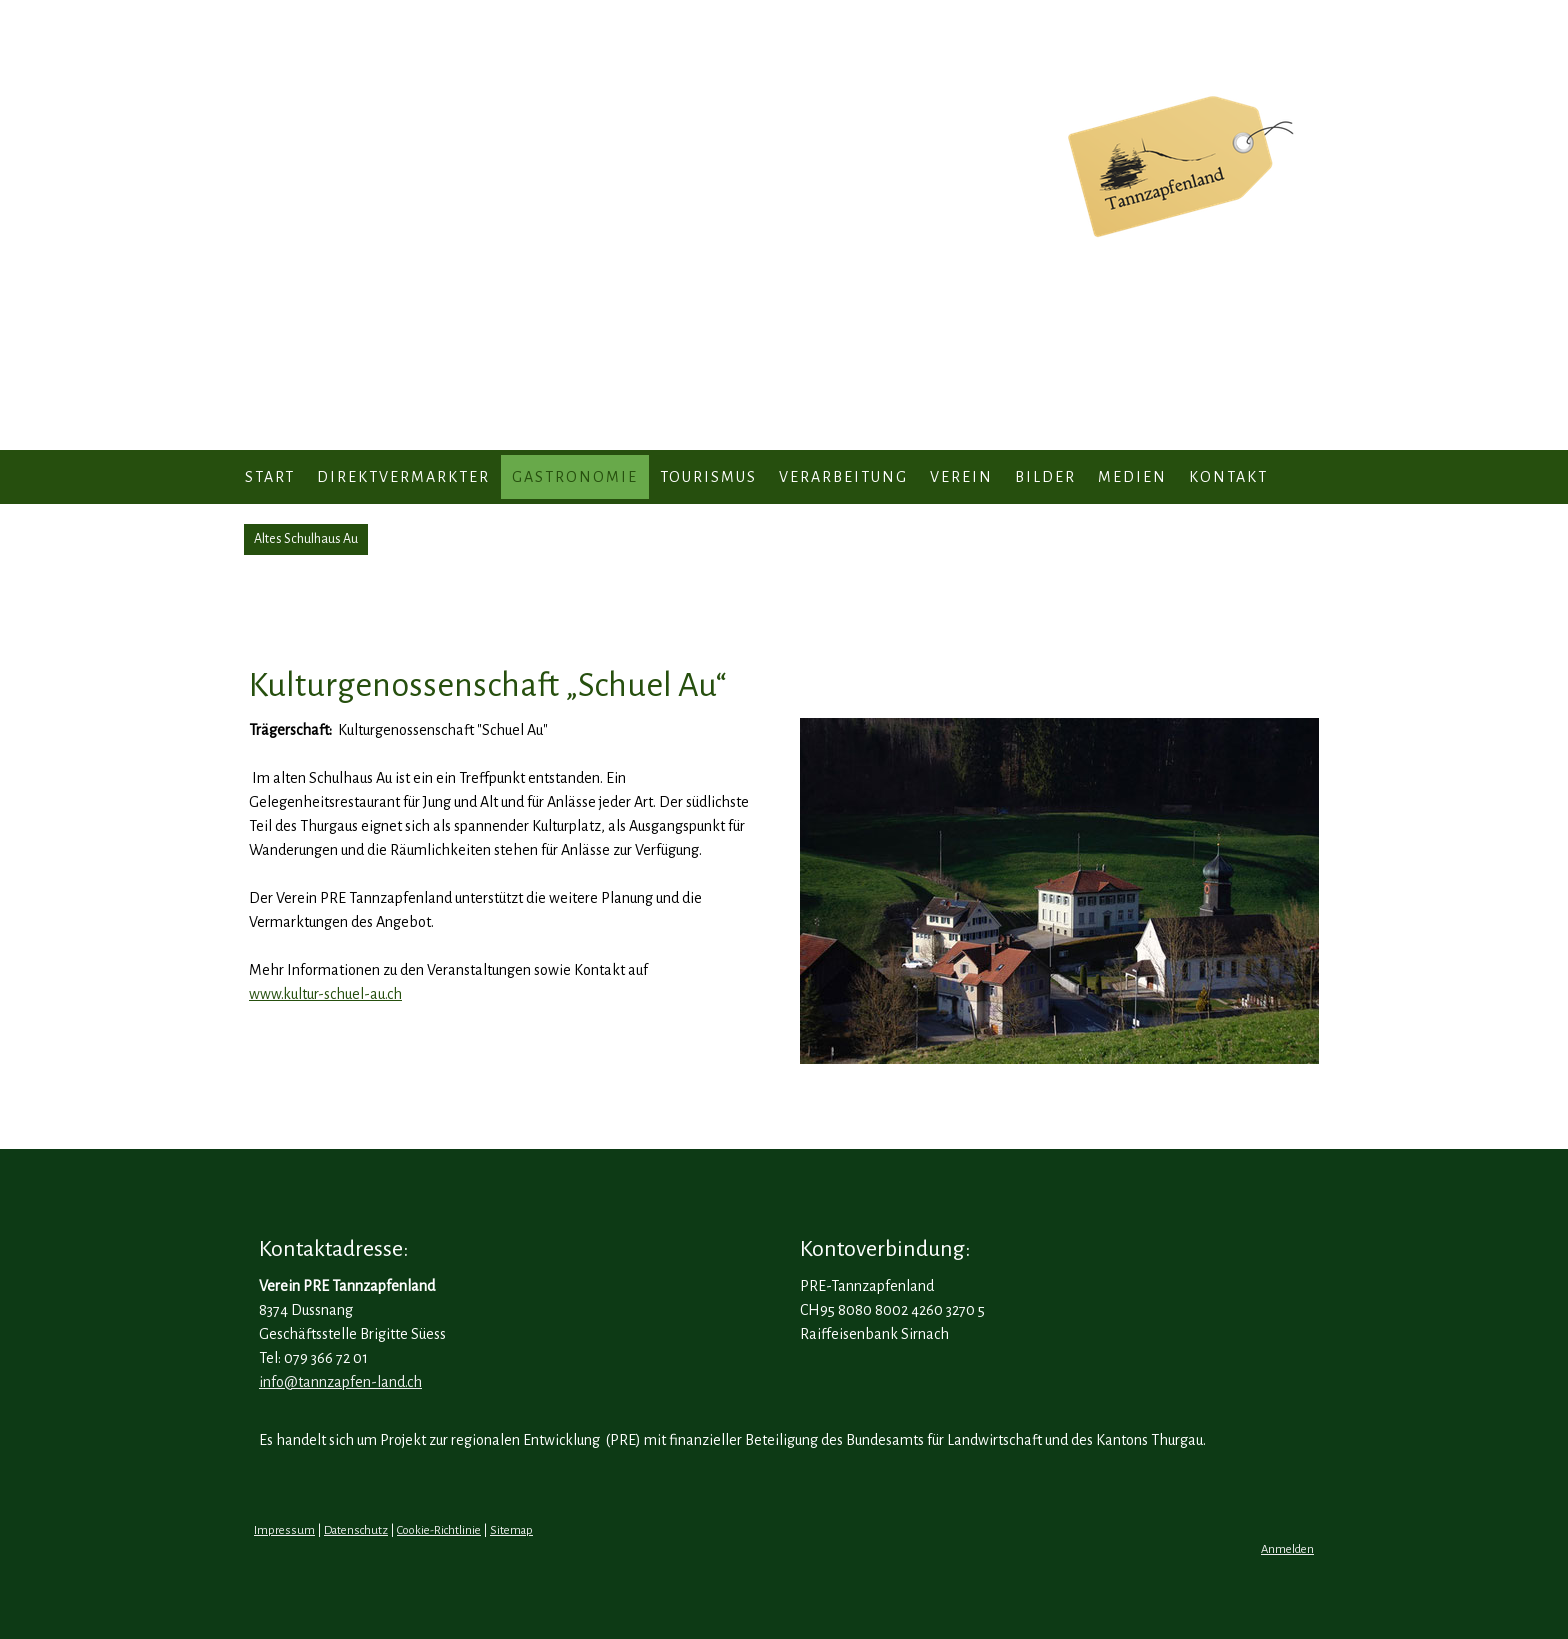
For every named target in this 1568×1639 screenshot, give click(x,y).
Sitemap (511, 1530)
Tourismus (708, 477)
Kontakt (1228, 477)
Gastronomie (575, 477)
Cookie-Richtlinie (439, 1530)
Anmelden (1287, 1549)
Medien (1132, 477)
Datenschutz (356, 1530)
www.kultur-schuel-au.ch (325, 994)
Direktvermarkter (403, 477)
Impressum (284, 1530)
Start (270, 477)
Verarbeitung (843, 477)
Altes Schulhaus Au (306, 539)
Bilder (1045, 477)
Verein (961, 477)
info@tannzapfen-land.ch (340, 1382)
